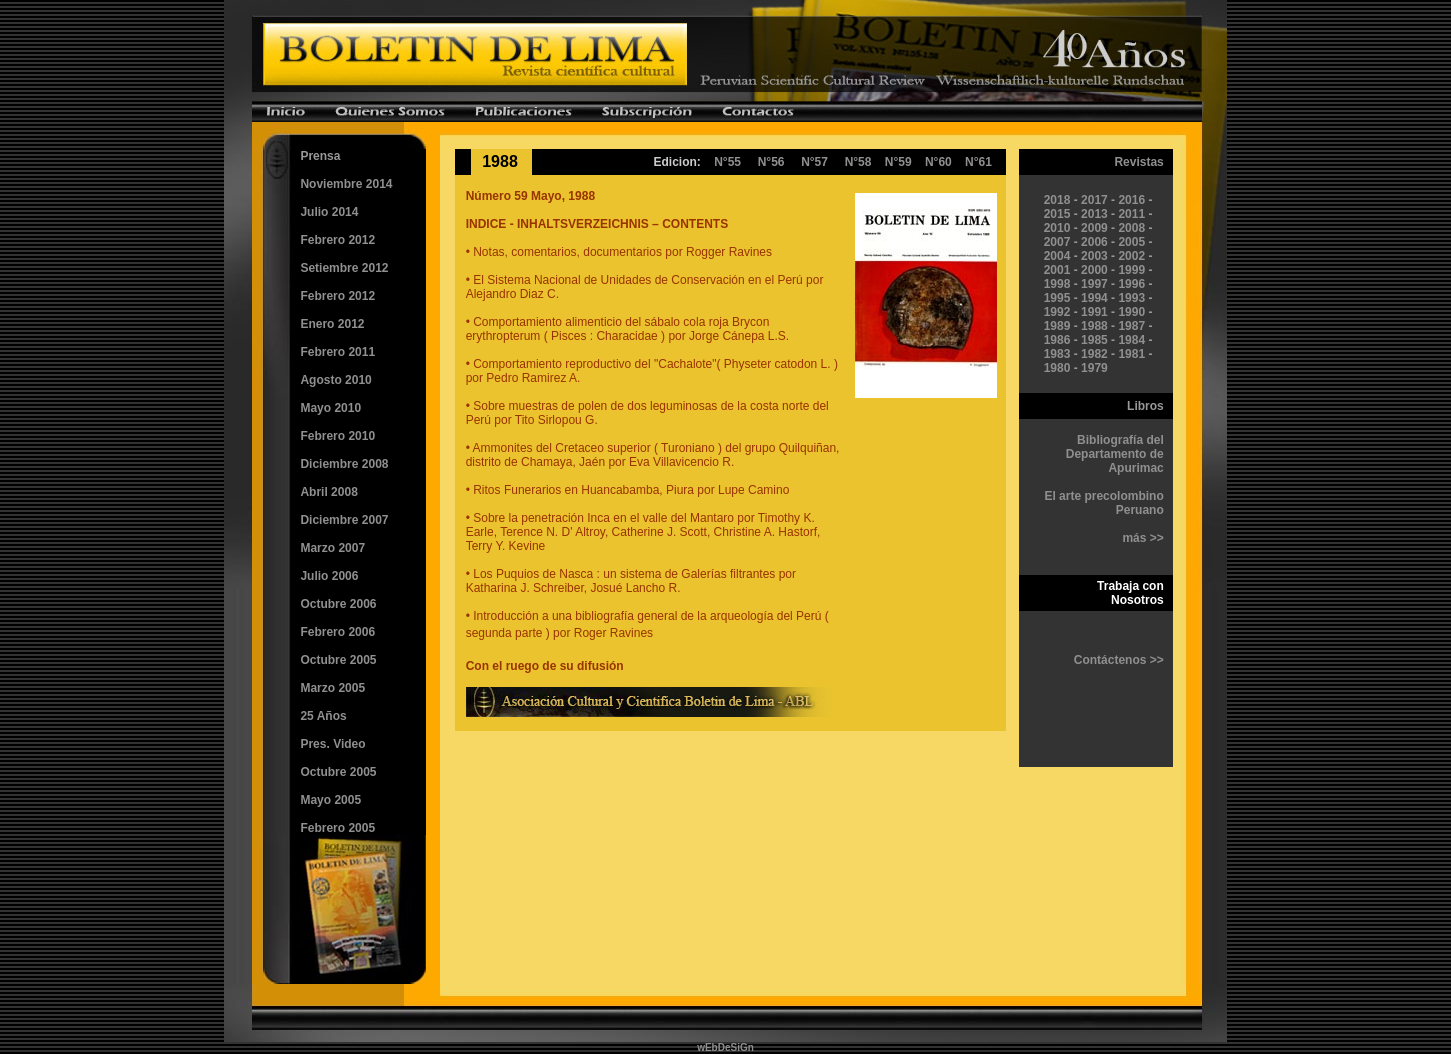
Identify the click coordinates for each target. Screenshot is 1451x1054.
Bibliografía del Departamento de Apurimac (1115, 454)
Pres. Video (332, 744)
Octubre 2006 (338, 604)
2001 (1057, 270)
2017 (1094, 200)
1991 (1094, 312)
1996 (1131, 284)
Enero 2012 (332, 324)
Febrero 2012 (337, 240)
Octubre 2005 (338, 660)
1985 (1094, 340)
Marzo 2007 (332, 548)
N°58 (865, 162)
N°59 (898, 162)
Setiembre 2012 (344, 268)
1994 (1094, 298)
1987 (1131, 326)
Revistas (1138, 162)
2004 (1057, 256)
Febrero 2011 (337, 352)
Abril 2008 (328, 492)
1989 (1057, 326)
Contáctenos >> (1119, 660)
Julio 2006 (329, 576)
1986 (1057, 340)
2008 (1131, 228)
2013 (1094, 214)
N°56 (771, 162)
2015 (1057, 214)
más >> (1142, 538)
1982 (1094, 354)
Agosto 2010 (335, 380)
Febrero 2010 (337, 436)
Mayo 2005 (330, 800)
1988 (1094, 326)
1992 (1057, 312)
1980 (1057, 368)
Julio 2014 (329, 212)
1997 (1094, 284)
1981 (1131, 354)
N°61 (978, 162)
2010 (1057, 228)
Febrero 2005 (337, 828)
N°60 (938, 162)
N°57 (814, 162)
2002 (1131, 256)
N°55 (727, 162)
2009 (1094, 228)
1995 (1057, 298)
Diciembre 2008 (344, 464)
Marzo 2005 (332, 688)
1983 (1057, 354)
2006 (1094, 242)
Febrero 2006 (337, 632)
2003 (1094, 256)
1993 (1131, 298)
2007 (1057, 242)
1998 (1057, 284)
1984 (1131, 340)
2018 (1057, 200)
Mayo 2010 (330, 408)
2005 (1131, 242)
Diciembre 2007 (344, 520)
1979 (1094, 368)
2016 (1131, 200)
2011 (1131, 214)
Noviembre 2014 (346, 184)
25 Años (323, 716)
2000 (1094, 270)
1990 (1131, 312)
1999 (1131, 270)
